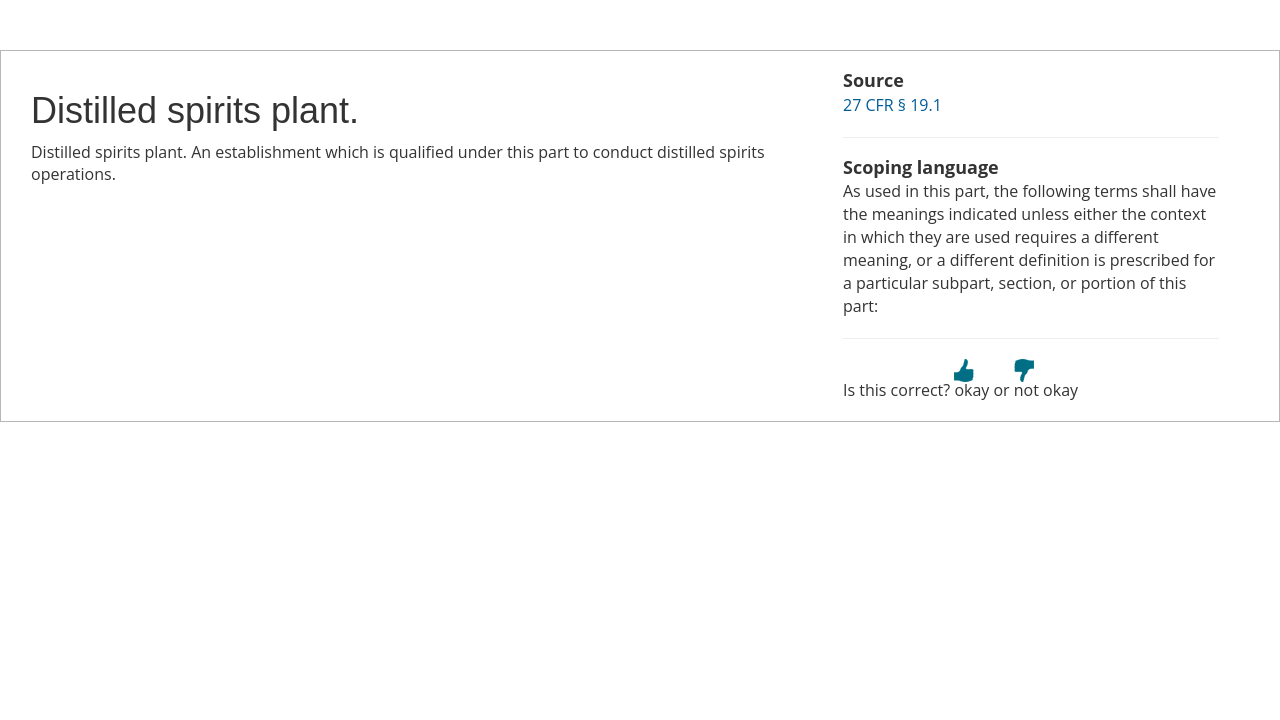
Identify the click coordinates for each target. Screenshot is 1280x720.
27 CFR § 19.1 (892, 105)
